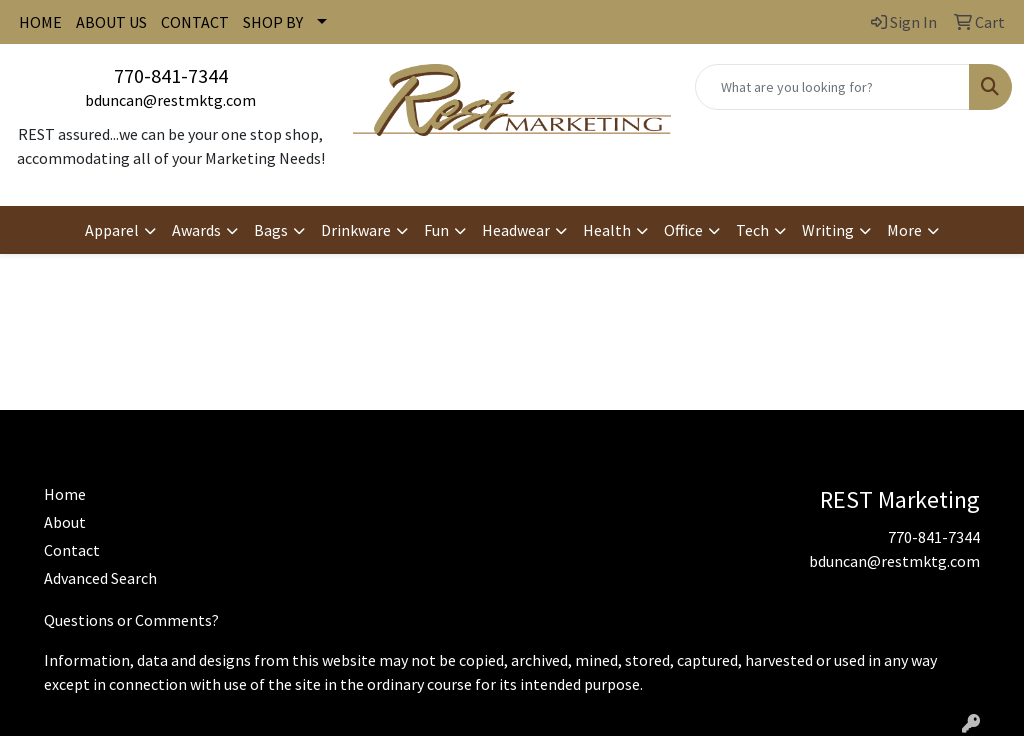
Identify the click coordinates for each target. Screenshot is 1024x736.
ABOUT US (111, 22)
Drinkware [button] (356, 230)
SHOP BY (273, 22)
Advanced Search (100, 578)
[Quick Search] (832, 87)
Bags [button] (271, 230)
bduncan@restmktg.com (170, 100)
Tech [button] (752, 230)
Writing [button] (828, 230)
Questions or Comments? (131, 620)
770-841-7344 (171, 75)
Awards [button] (196, 230)
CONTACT (195, 22)
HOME (40, 22)
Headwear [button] (516, 230)
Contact (72, 550)
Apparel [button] (112, 230)
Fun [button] (436, 230)
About (65, 522)
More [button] (904, 230)
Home (65, 494)
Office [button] (683, 230)
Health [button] (607, 230)
